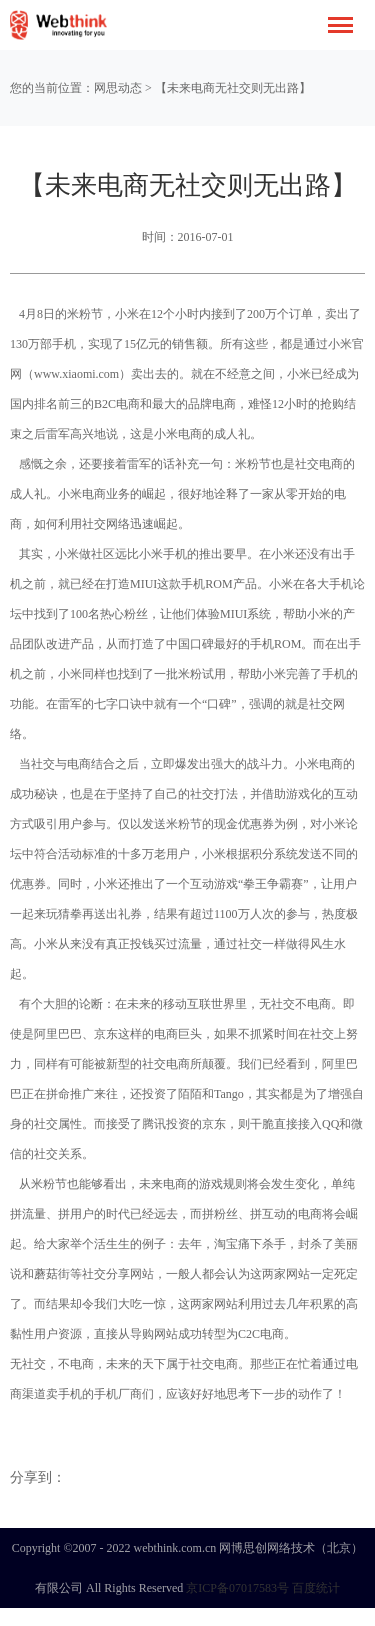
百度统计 (316, 1588)
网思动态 (118, 88)
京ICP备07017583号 (237, 1588)
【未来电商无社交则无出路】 (233, 88)
